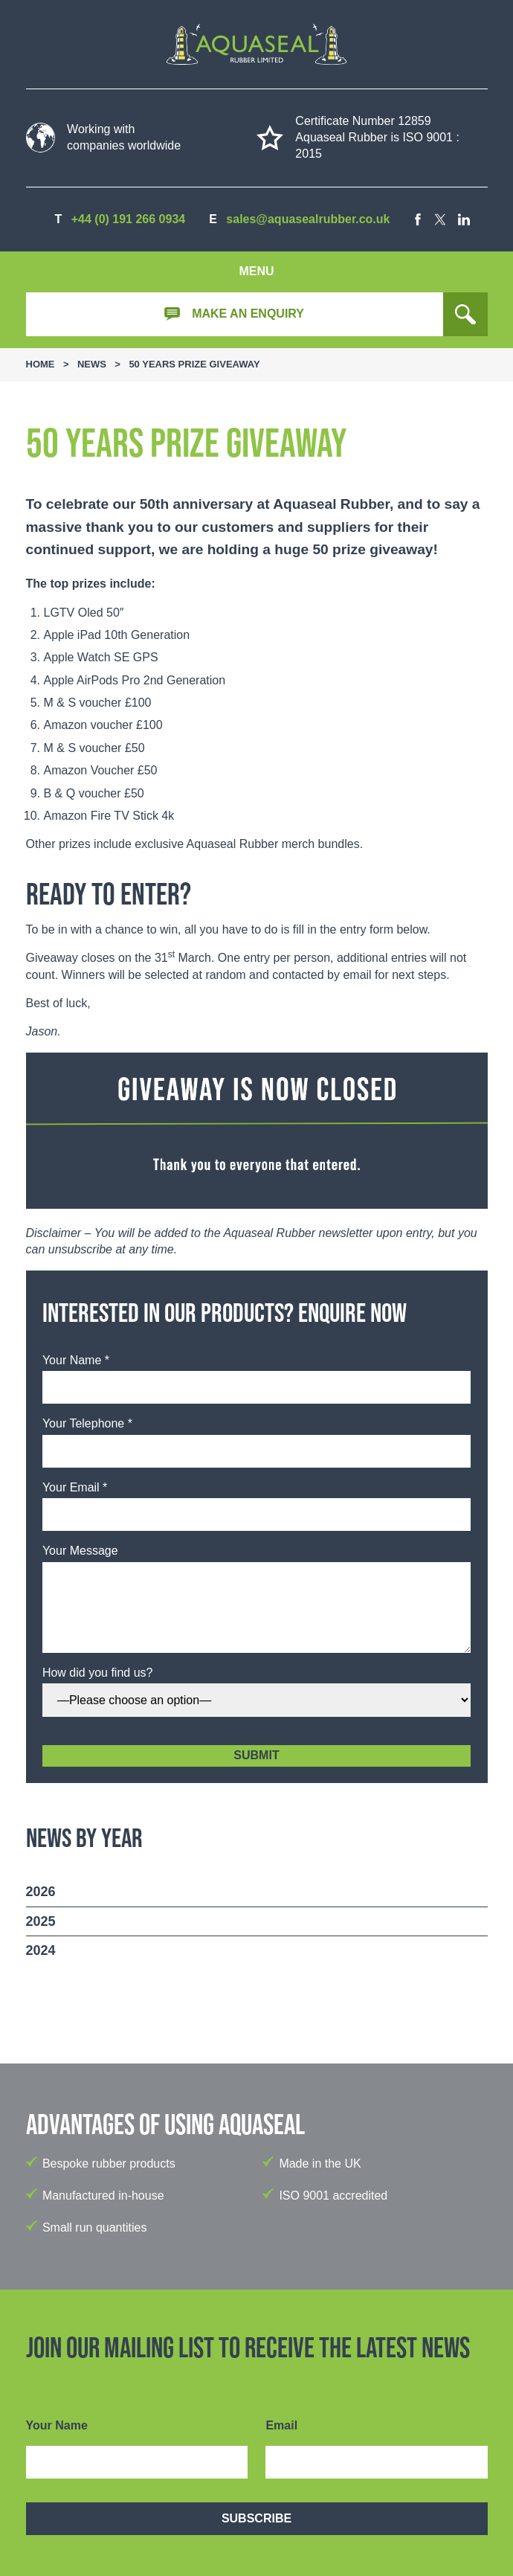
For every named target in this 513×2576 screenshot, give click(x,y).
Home (40, 364)
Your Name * (75, 1360)
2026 (41, 1891)
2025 (41, 1921)
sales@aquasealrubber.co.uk (308, 219)
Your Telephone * (87, 1423)
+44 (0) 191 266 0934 (128, 219)
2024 (41, 1950)
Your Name (57, 2425)
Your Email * (74, 1487)
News (91, 364)
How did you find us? (97, 1672)
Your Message (80, 1550)
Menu (256, 271)
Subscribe (256, 2518)
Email (281, 2425)
